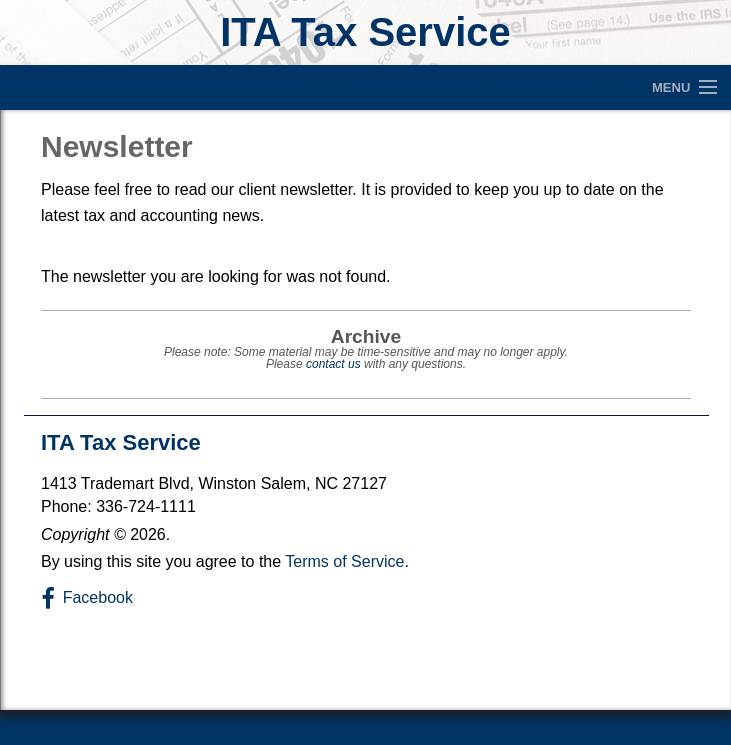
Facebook (98, 597)
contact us (333, 364)
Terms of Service (344, 561)
